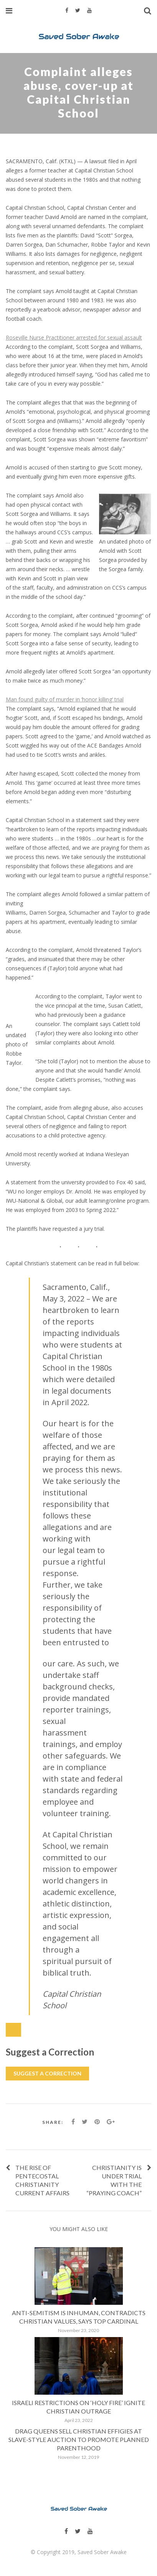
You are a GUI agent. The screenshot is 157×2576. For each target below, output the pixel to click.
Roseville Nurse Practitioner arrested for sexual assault (74, 337)
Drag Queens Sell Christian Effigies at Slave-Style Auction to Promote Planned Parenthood (78, 2439)
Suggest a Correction (47, 2073)
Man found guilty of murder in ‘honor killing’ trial (65, 699)
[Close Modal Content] (13, 2030)
